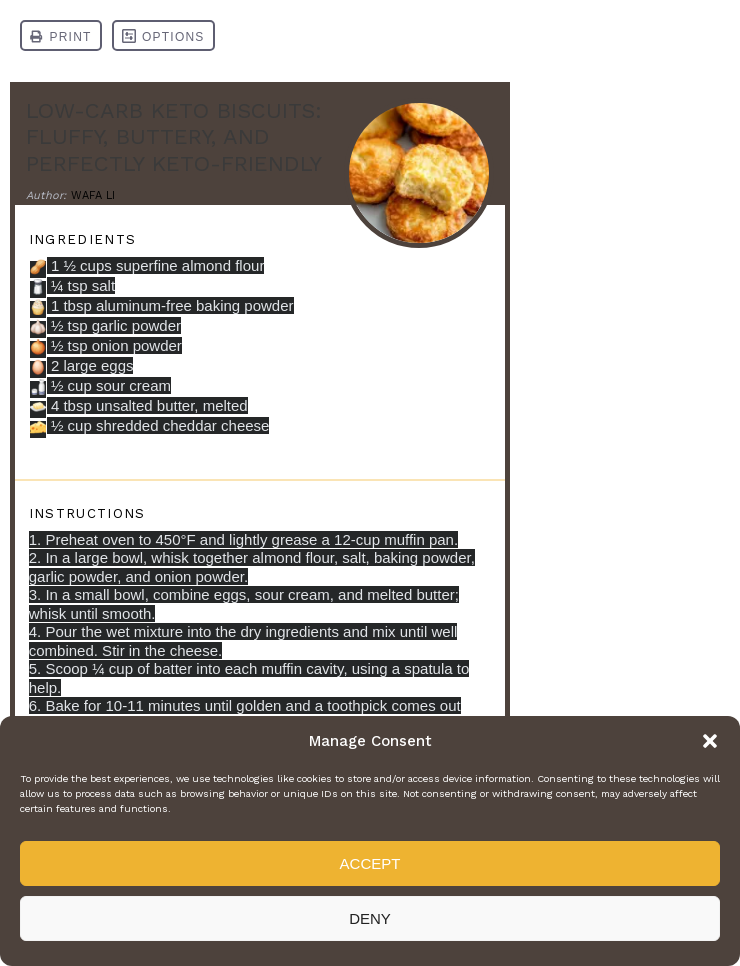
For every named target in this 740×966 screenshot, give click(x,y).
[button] (710, 741)
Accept (370, 863)
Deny (370, 918)
